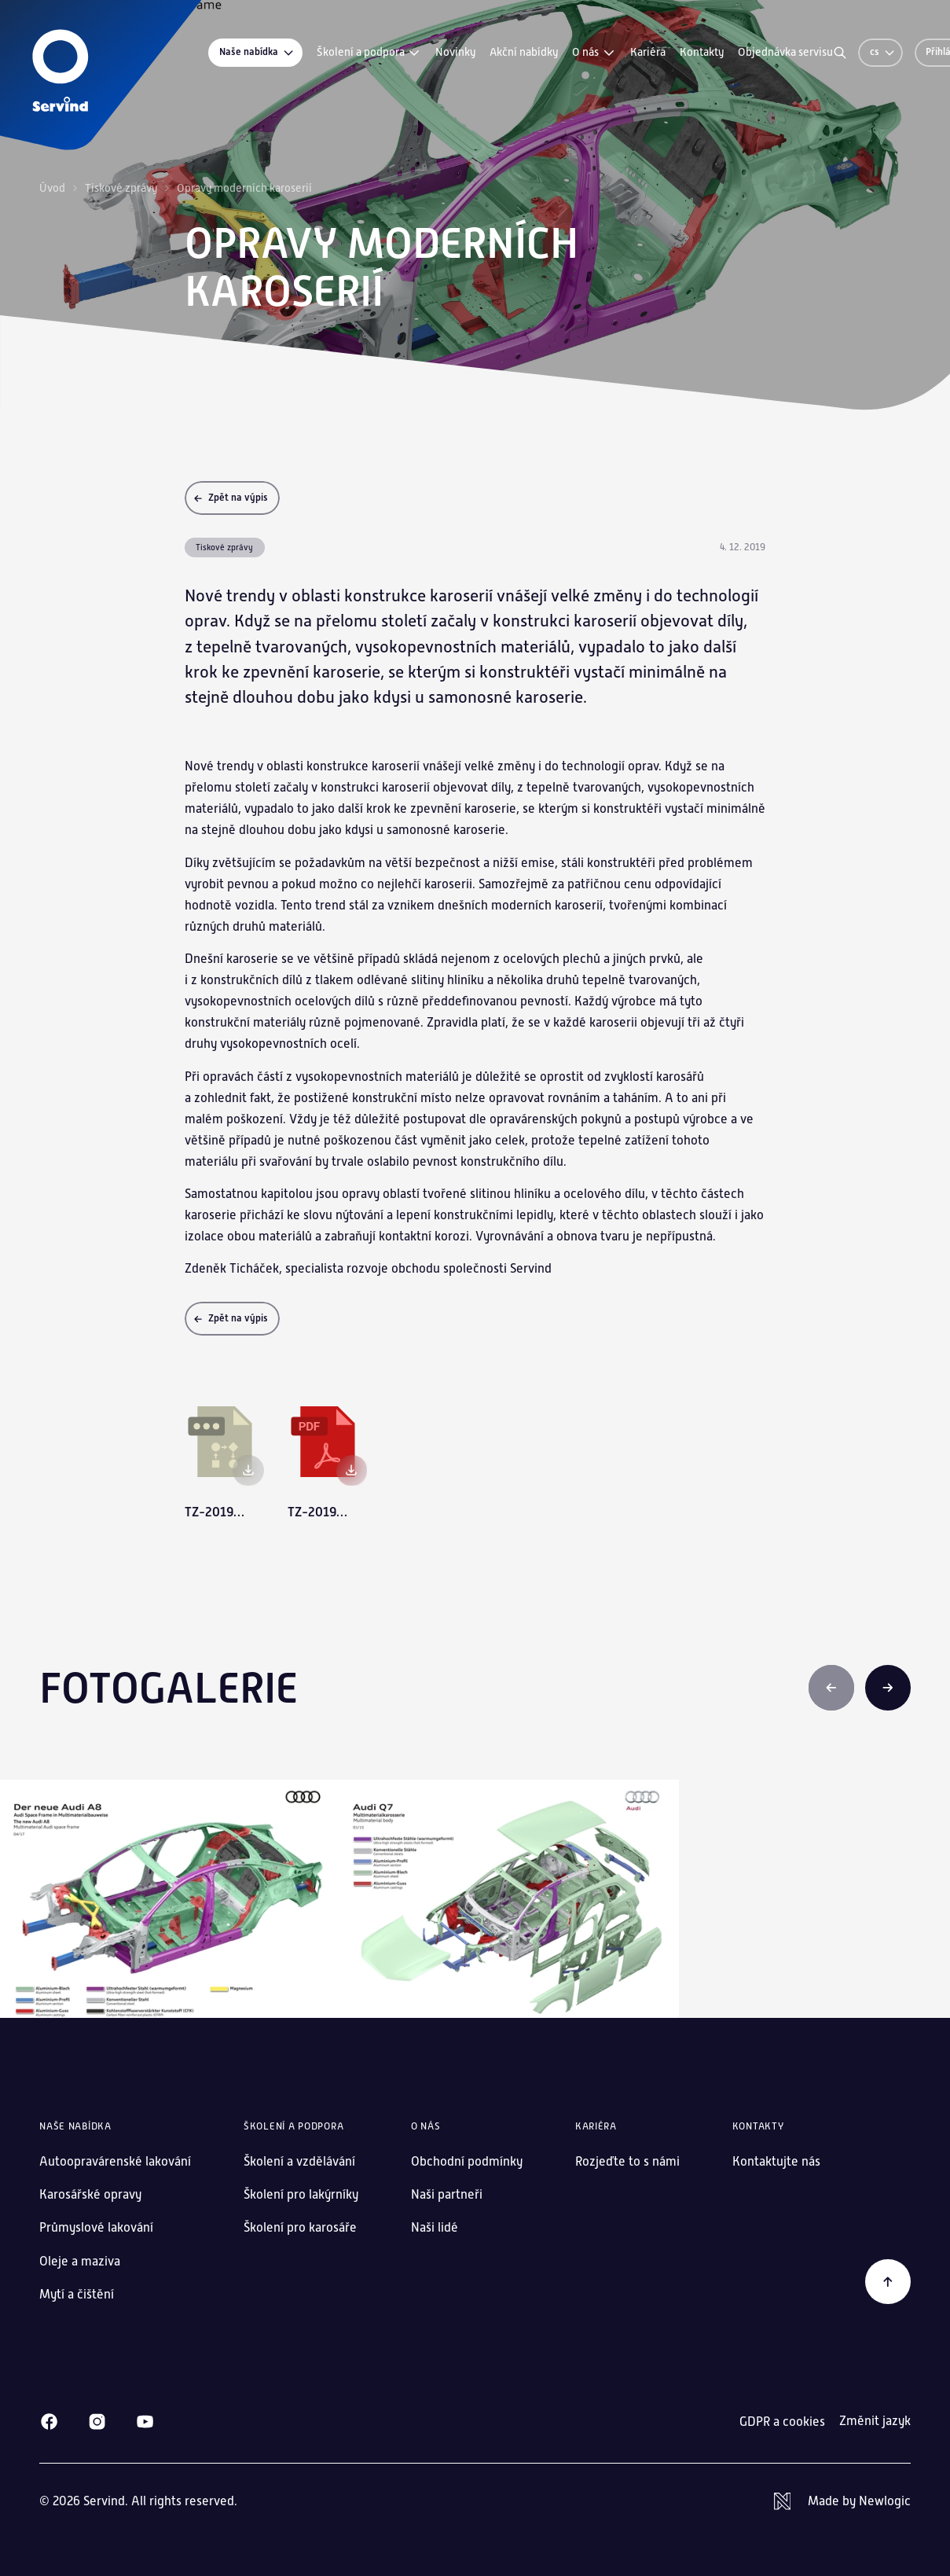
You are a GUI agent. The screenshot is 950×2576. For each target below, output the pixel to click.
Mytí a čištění (76, 2294)
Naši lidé (434, 2227)
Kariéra (648, 52)
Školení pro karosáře (300, 2227)
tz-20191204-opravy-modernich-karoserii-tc (216, 1512)
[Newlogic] (842, 2501)
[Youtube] (145, 2421)
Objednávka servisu (785, 52)
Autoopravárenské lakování (115, 2161)
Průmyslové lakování (96, 2227)
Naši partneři (446, 2194)
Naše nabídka (257, 52)
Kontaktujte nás (776, 2161)
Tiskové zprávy (121, 188)
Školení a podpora (369, 53)
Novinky (455, 52)
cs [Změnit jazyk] (883, 52)
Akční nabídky (524, 52)
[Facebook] (49, 2421)
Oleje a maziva (79, 2261)
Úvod (52, 188)
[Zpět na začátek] (888, 2282)
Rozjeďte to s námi (627, 2161)
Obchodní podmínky (467, 2161)
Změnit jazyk (875, 2421)
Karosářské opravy (90, 2194)
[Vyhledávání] (840, 53)
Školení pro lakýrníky (301, 2194)
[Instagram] (97, 2421)
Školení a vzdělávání (299, 2161)
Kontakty (702, 52)
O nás (594, 53)
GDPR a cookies (782, 2421)
